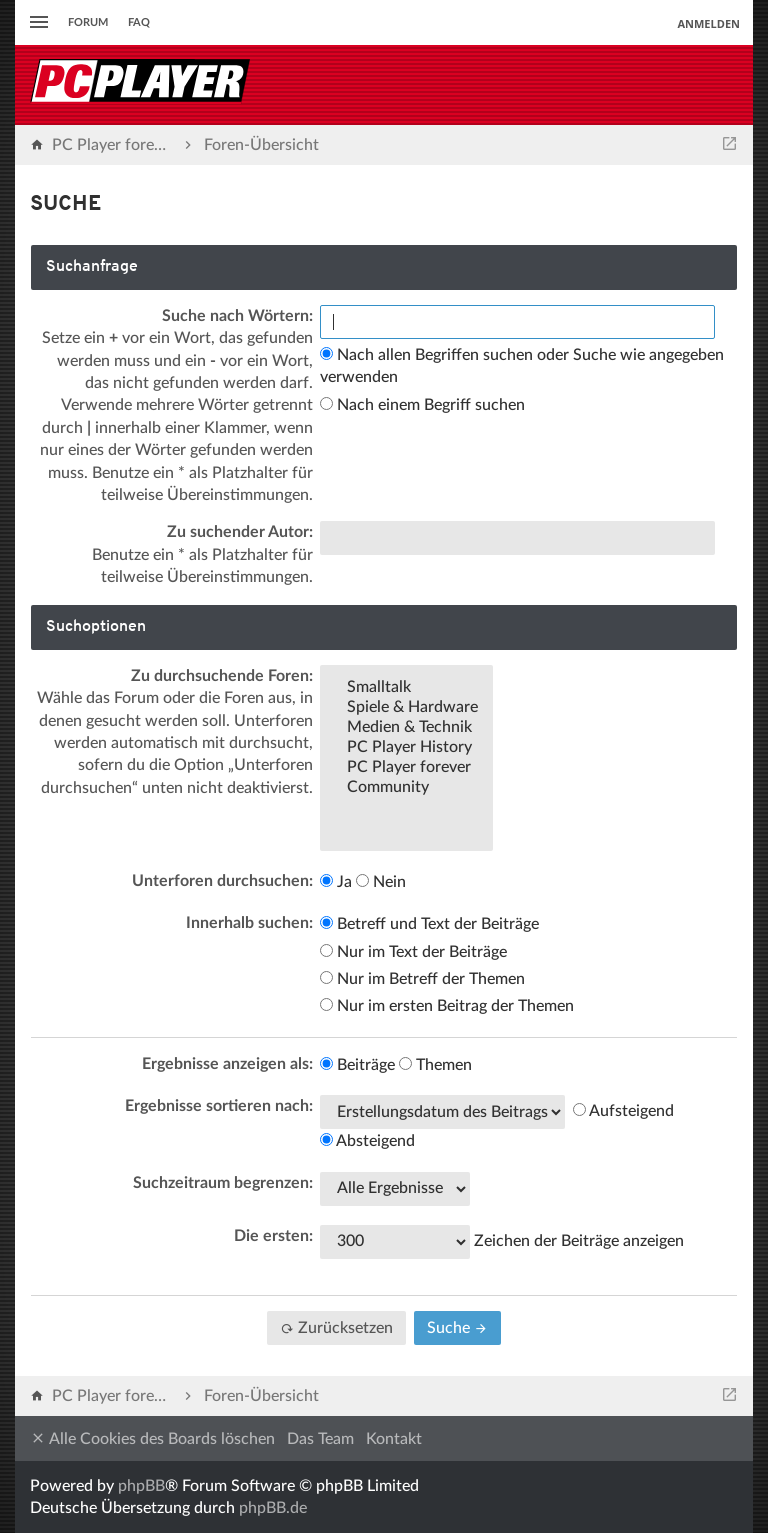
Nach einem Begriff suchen (422, 405)
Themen (435, 1065)
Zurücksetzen (336, 1328)
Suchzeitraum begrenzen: (223, 1183)
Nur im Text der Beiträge (413, 952)
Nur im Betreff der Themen (422, 979)
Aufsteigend (623, 1111)
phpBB (141, 1486)
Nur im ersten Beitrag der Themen (447, 1006)
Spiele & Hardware (406, 708)
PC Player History (406, 748)
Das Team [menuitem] (320, 1439)
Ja (336, 882)
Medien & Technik (406, 728)
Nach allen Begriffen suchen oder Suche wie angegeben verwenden (522, 366)
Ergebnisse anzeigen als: (227, 1064)
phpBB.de (273, 1508)
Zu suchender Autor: (240, 532)
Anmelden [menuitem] (708, 23)
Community (406, 788)
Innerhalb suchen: (249, 923)
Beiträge (357, 1065)
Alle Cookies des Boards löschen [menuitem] (152, 1438)
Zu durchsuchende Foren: (222, 676)
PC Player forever (406, 768)
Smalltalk (406, 688)
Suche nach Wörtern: (237, 316)
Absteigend (367, 1141)
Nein (381, 882)
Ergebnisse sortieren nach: (219, 1106)
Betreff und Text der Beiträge (429, 924)
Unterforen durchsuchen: (222, 881)
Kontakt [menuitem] (394, 1439)
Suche (457, 1328)
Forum (88, 22)
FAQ (139, 22)
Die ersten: (273, 1236)
